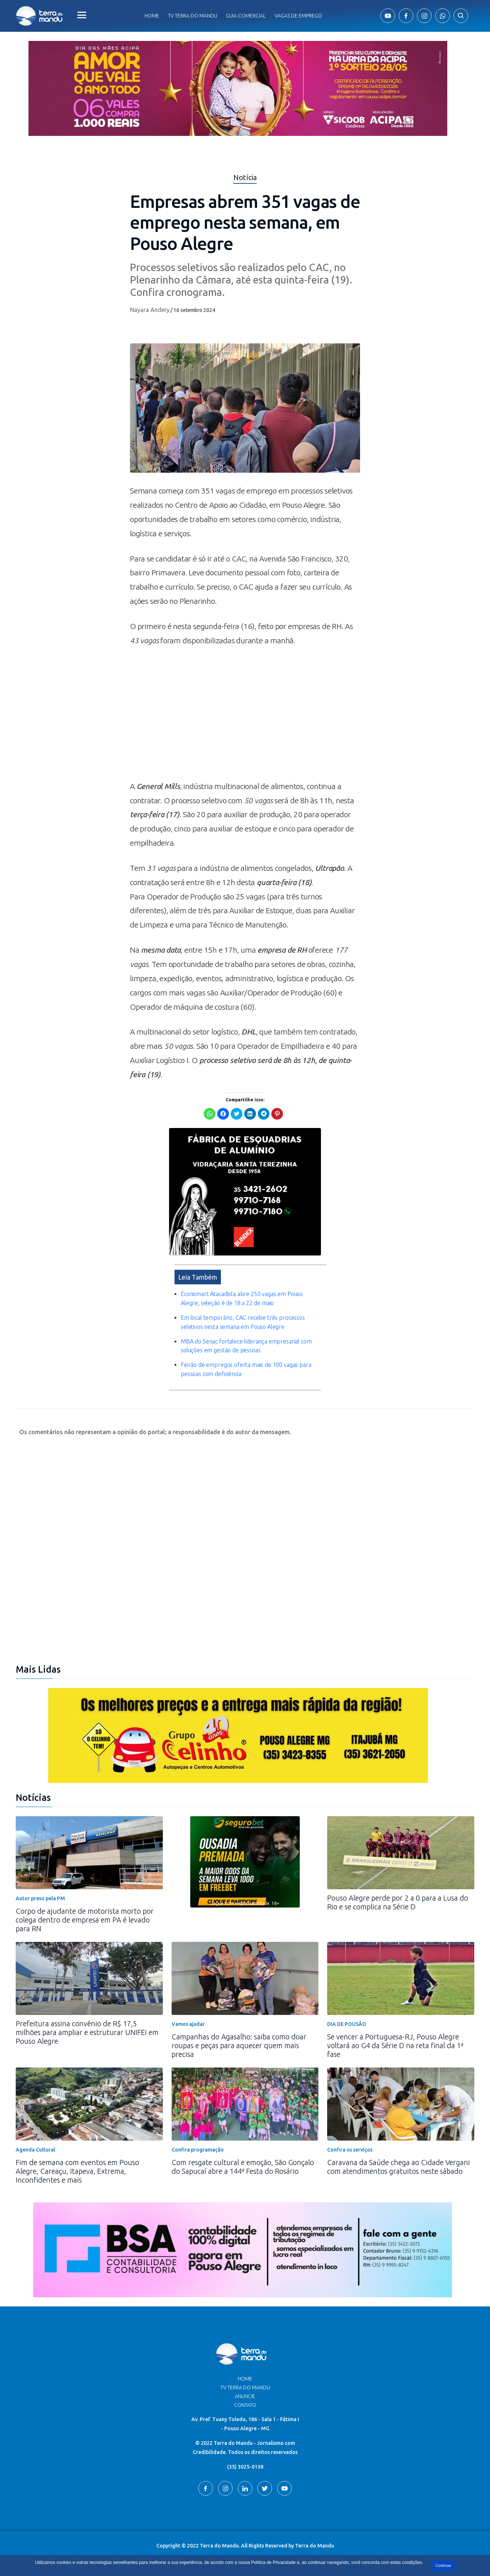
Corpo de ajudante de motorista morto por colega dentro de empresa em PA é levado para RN (85, 1920)
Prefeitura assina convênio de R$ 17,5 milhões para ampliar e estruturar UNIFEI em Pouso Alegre (87, 2032)
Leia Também (197, 1277)
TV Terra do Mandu (245, 2387)
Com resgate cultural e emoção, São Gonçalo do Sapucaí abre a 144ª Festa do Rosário (243, 2166)
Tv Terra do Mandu (192, 16)
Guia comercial (246, 16)
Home (152, 16)
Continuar (443, 2566)
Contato (245, 2405)
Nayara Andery (149, 309)
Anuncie (245, 2396)
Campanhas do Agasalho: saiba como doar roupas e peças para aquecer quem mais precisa (239, 2045)
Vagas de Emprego (298, 16)
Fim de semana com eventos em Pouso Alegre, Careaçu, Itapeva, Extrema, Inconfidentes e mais (77, 2171)
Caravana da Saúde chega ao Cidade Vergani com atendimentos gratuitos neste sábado (398, 2166)
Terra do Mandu (314, 2546)
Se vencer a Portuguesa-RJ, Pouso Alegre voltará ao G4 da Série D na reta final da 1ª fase (395, 2045)
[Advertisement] (245, 717)
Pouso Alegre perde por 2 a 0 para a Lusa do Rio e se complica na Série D (397, 1902)
